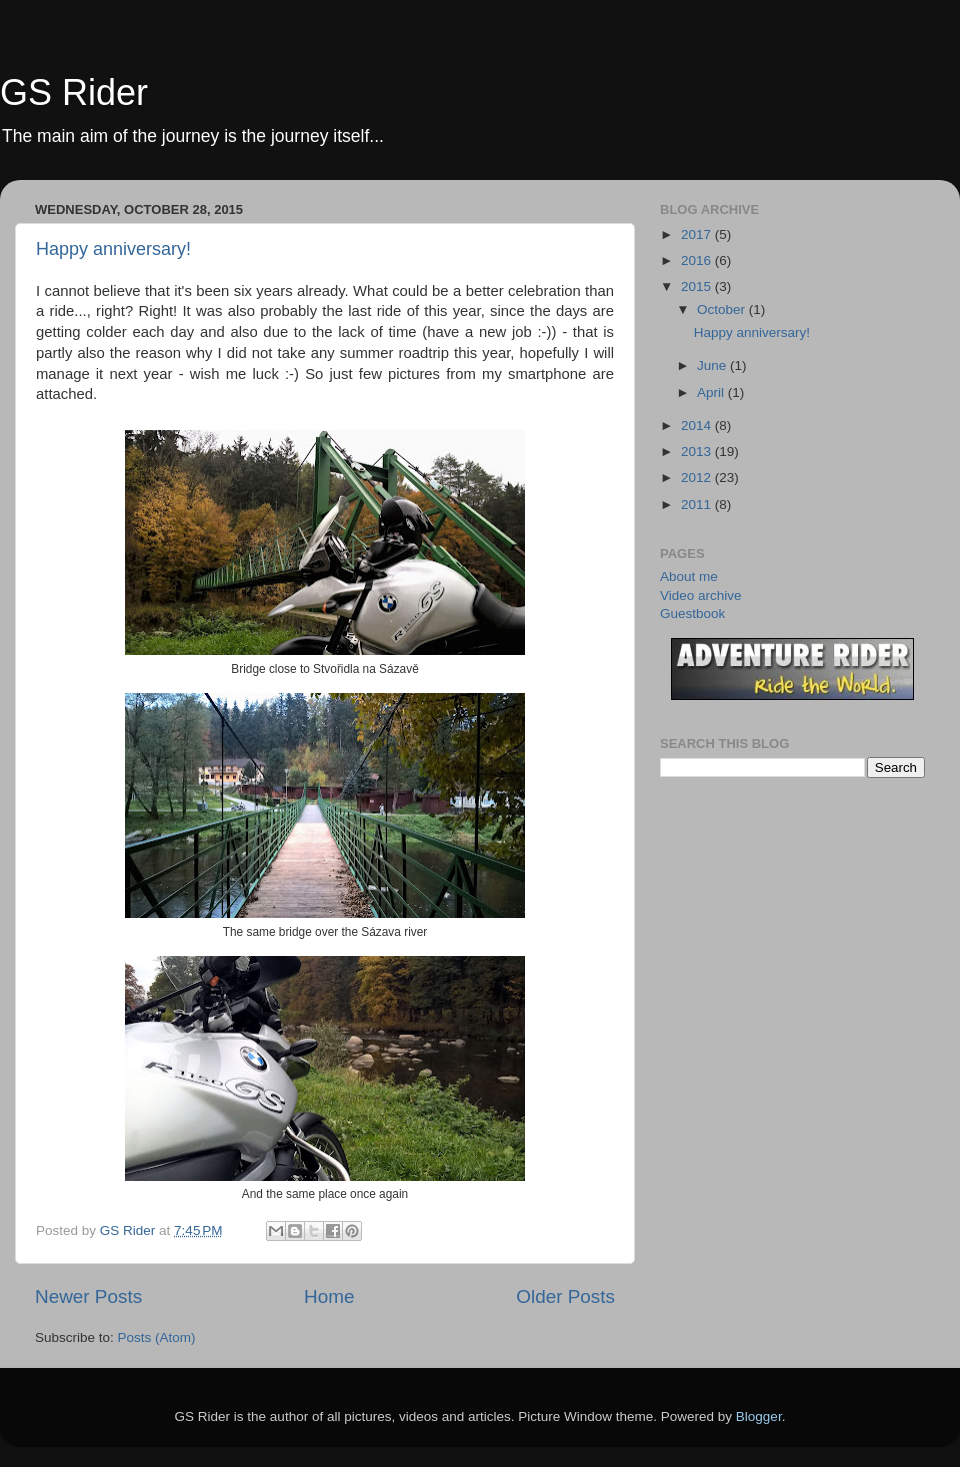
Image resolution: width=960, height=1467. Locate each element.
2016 (698, 260)
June (713, 365)
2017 (698, 234)
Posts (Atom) (157, 1337)
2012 (698, 477)
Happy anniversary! (113, 249)
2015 (698, 286)
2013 (698, 451)
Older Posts (565, 1296)
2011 (698, 504)
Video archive (701, 595)
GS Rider (74, 92)
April (712, 392)
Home (329, 1296)
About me (689, 576)
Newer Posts (88, 1296)
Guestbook (692, 613)
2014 (698, 425)
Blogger (759, 1416)
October (723, 309)
